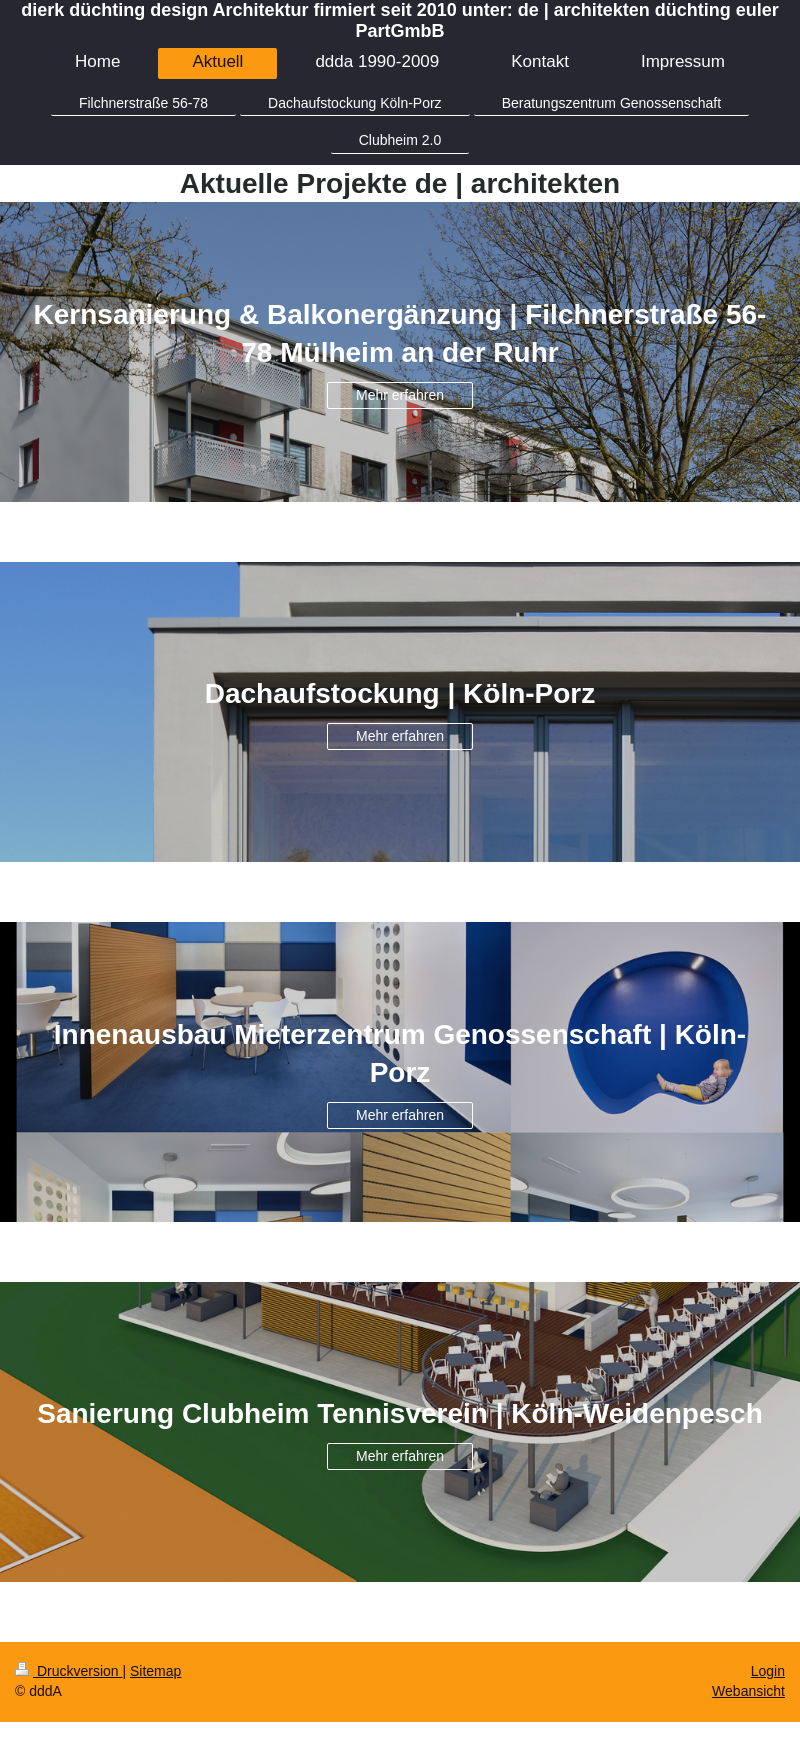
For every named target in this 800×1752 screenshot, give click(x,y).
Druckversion (68, 1671)
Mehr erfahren (400, 395)
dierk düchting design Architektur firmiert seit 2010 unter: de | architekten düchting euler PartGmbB (400, 20)
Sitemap (155, 1671)
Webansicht (748, 1691)
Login (768, 1671)
